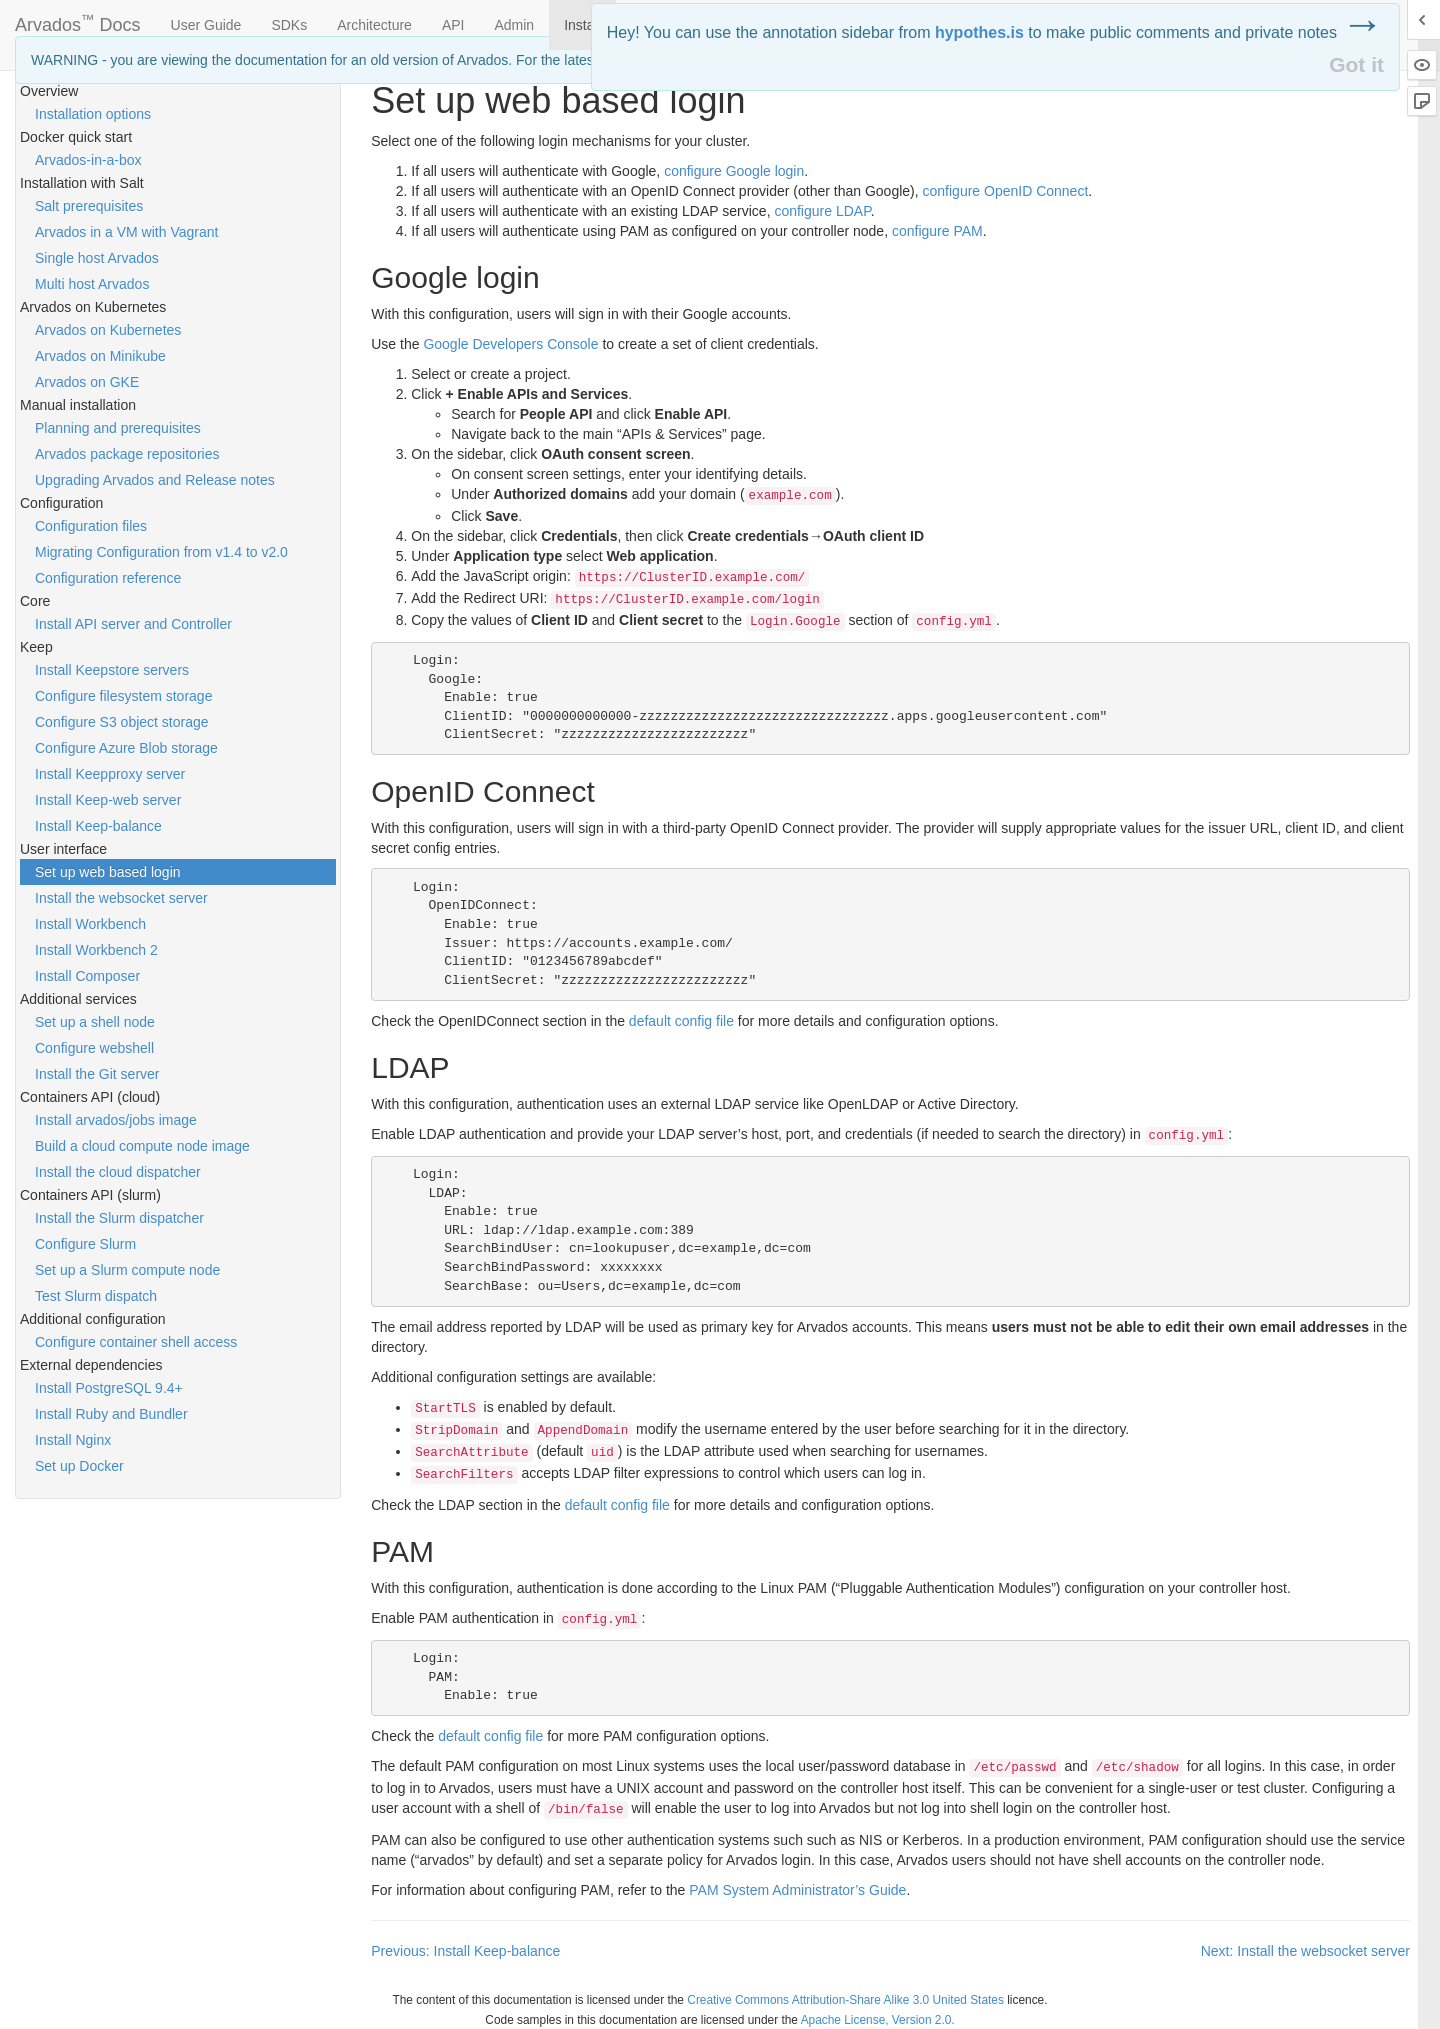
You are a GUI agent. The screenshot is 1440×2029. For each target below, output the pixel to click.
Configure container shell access (136, 1342)
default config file (681, 1021)
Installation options (93, 114)
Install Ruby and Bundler (111, 1414)
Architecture (374, 25)
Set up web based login (108, 872)
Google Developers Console (510, 344)
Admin (514, 25)
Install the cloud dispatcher (118, 1172)
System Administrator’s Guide (797, 1890)
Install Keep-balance (98, 826)
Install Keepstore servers (112, 670)
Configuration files (91, 526)
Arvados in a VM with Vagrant (126, 232)
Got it (1356, 64)
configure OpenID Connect (1006, 191)
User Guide (206, 25)
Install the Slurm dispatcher (119, 1218)
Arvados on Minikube (100, 356)
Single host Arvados (97, 258)
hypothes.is (979, 32)
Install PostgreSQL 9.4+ (109, 1388)
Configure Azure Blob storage (126, 748)
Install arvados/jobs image (116, 1120)
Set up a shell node (95, 1022)
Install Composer (87, 976)
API (453, 25)
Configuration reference (108, 578)
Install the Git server (97, 1074)
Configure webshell (94, 1048)
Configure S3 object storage (122, 722)
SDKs (289, 25)
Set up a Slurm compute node (127, 1270)
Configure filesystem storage (123, 696)
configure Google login (734, 171)
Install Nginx (73, 1440)
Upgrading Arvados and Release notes (155, 480)
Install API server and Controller (133, 624)
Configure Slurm (85, 1244)
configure (822, 211)
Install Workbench (90, 924)
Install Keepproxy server (110, 774)
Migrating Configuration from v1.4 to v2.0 (161, 552)
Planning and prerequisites (118, 428)
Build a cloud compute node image (142, 1146)
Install (582, 25)
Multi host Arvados (92, 284)
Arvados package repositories (127, 454)
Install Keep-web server (108, 800)
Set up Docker (79, 1466)
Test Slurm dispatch (96, 1296)
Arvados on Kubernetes (108, 330)
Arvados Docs (78, 21)
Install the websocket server (121, 898)
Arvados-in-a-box (88, 160)
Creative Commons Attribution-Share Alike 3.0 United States (845, 2000)
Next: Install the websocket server (1305, 1951)
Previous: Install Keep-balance (465, 1951)
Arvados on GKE (87, 382)
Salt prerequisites (89, 206)
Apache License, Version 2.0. (878, 2020)
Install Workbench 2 (96, 950)
